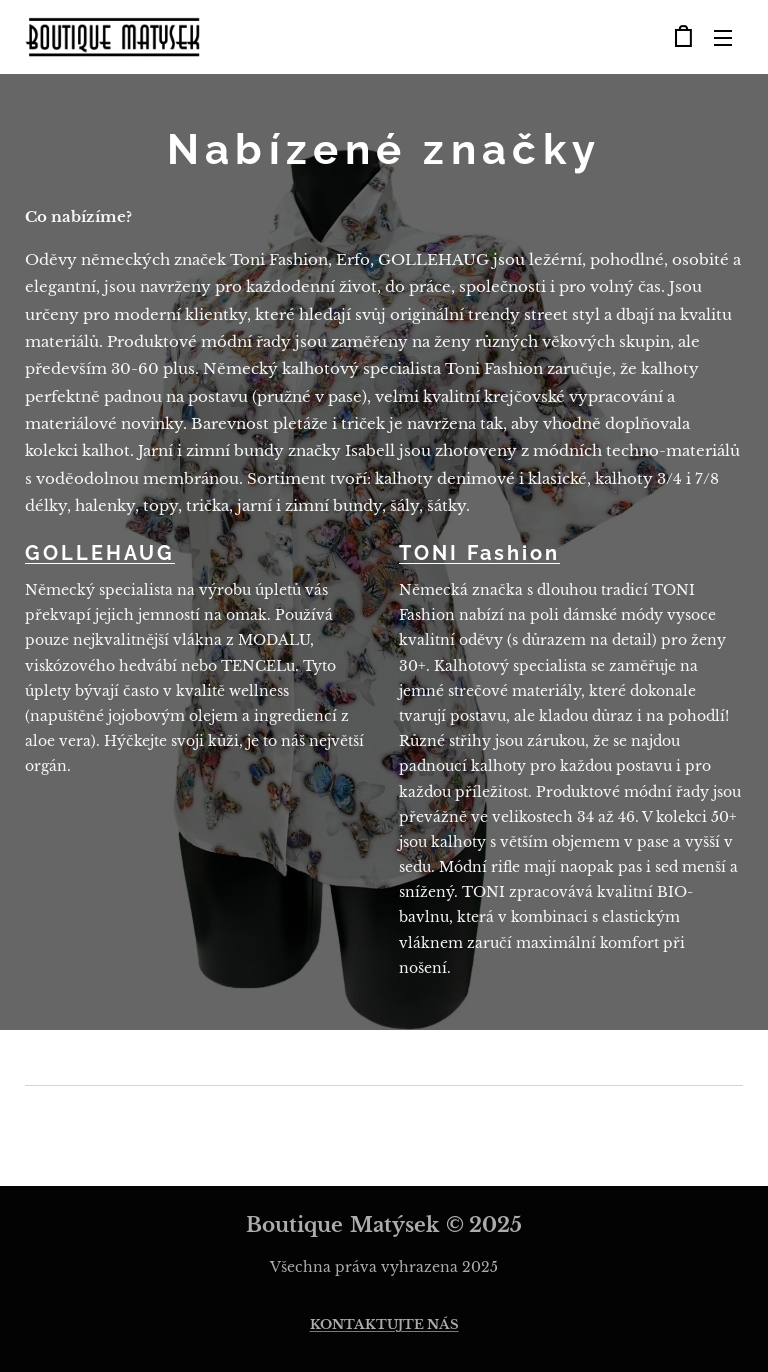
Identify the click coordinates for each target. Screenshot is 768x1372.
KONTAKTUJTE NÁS (384, 1324)
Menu (723, 38)
